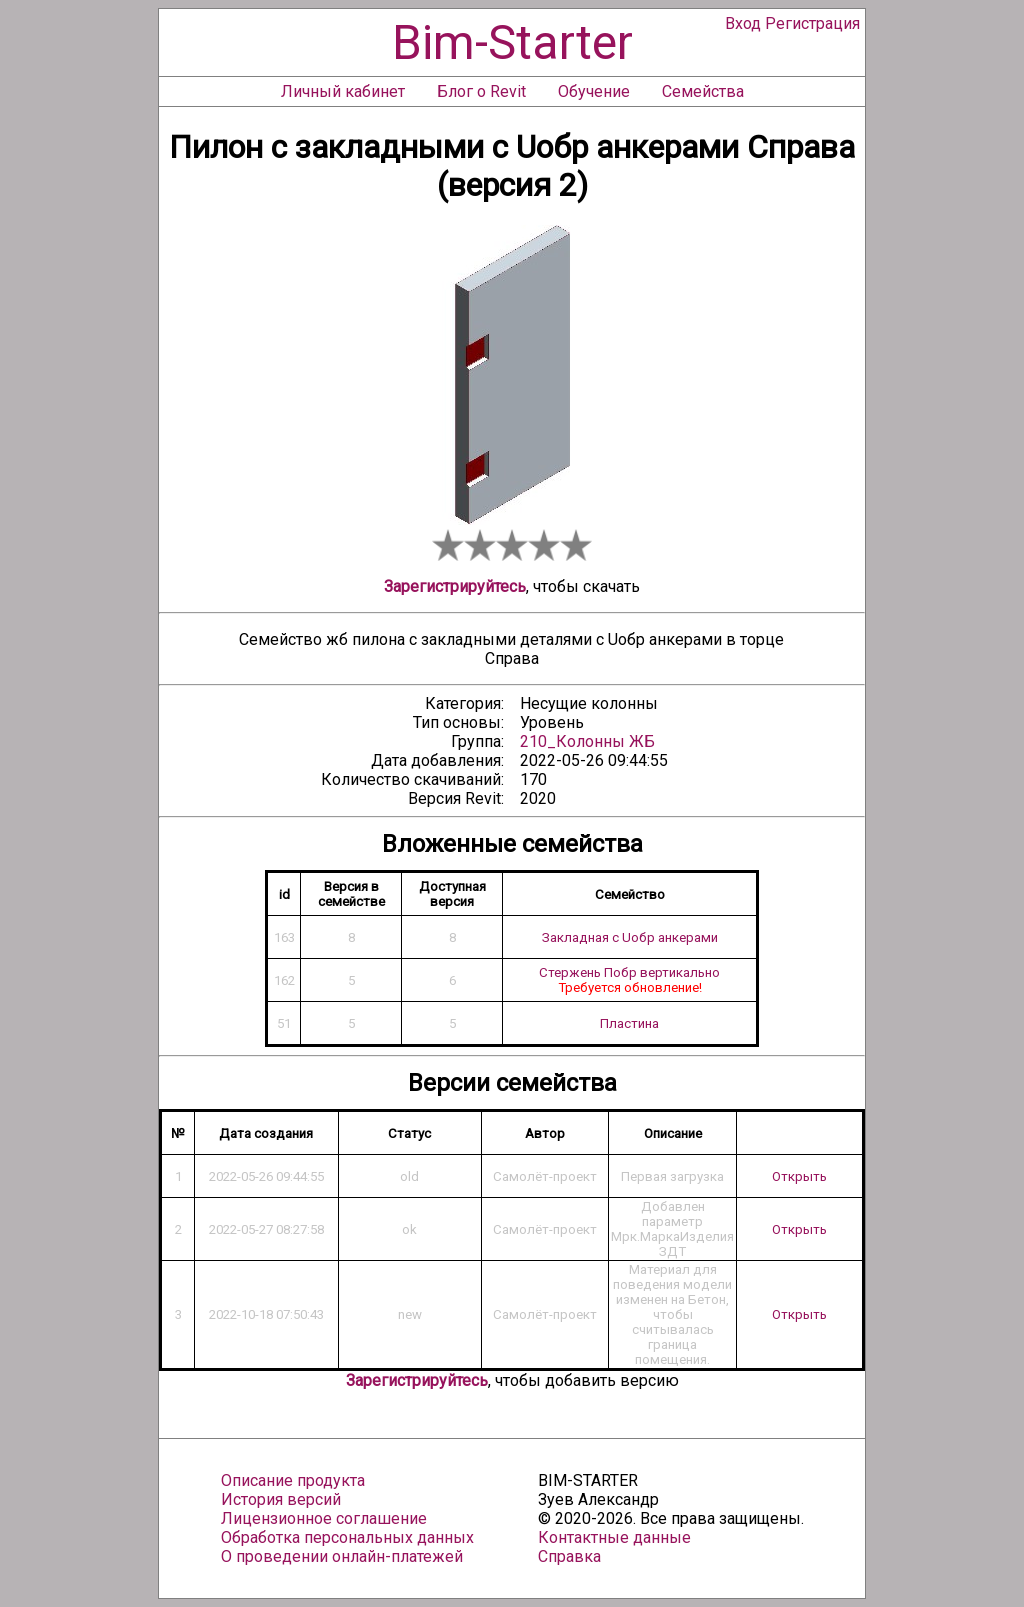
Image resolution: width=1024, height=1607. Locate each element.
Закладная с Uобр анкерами (630, 937)
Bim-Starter (512, 42)
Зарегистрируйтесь (455, 586)
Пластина (629, 1023)
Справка (569, 1556)
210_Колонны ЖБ (587, 741)
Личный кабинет (343, 91)
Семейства (703, 91)
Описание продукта (293, 1480)
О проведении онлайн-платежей (342, 1556)
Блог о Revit (481, 91)
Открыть (799, 1176)
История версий (281, 1499)
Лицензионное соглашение (324, 1518)
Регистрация (812, 23)
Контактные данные (614, 1537)
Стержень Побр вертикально (629, 972)
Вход (743, 23)
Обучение (594, 91)
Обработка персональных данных (347, 1537)
